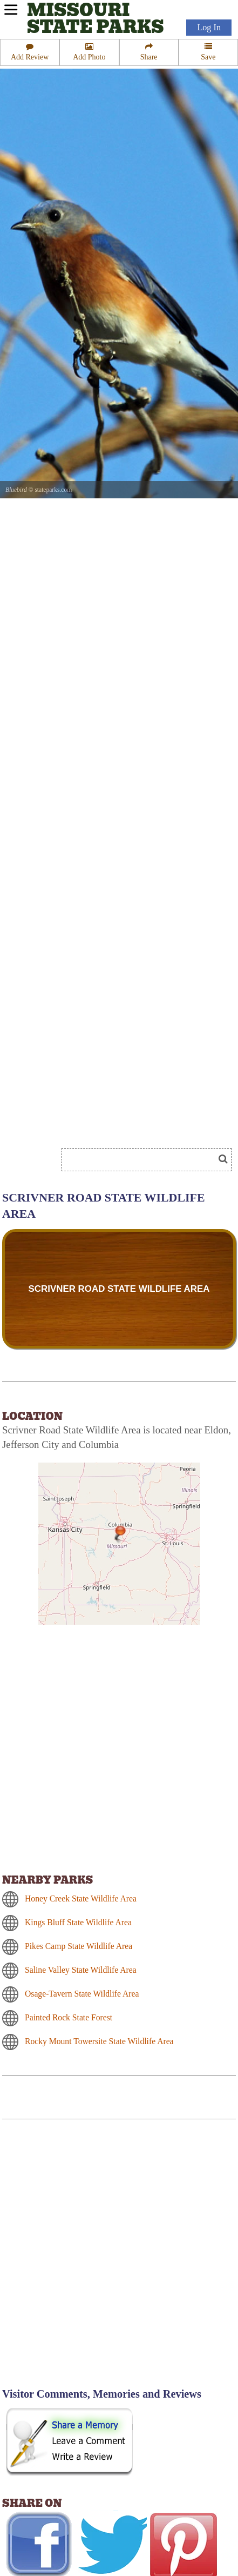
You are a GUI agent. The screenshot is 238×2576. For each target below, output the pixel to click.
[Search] (142, 1159)
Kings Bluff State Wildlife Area (78, 1922)
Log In (209, 27)
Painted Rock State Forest (68, 2017)
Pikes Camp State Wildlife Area (78, 1946)
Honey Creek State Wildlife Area (81, 1898)
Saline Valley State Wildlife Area (81, 1969)
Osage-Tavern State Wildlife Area (82, 1993)
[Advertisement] (119, 2260)
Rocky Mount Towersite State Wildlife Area (99, 2041)
